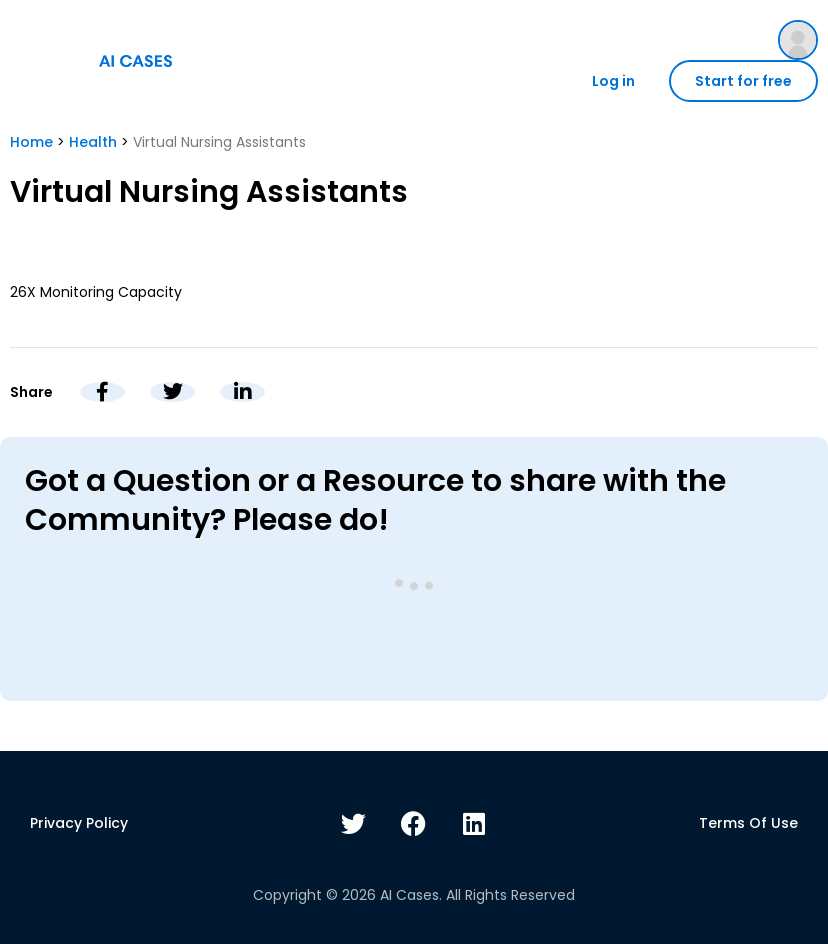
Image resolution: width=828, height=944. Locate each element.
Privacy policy (79, 823)
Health (93, 142)
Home (31, 142)
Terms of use (748, 823)
